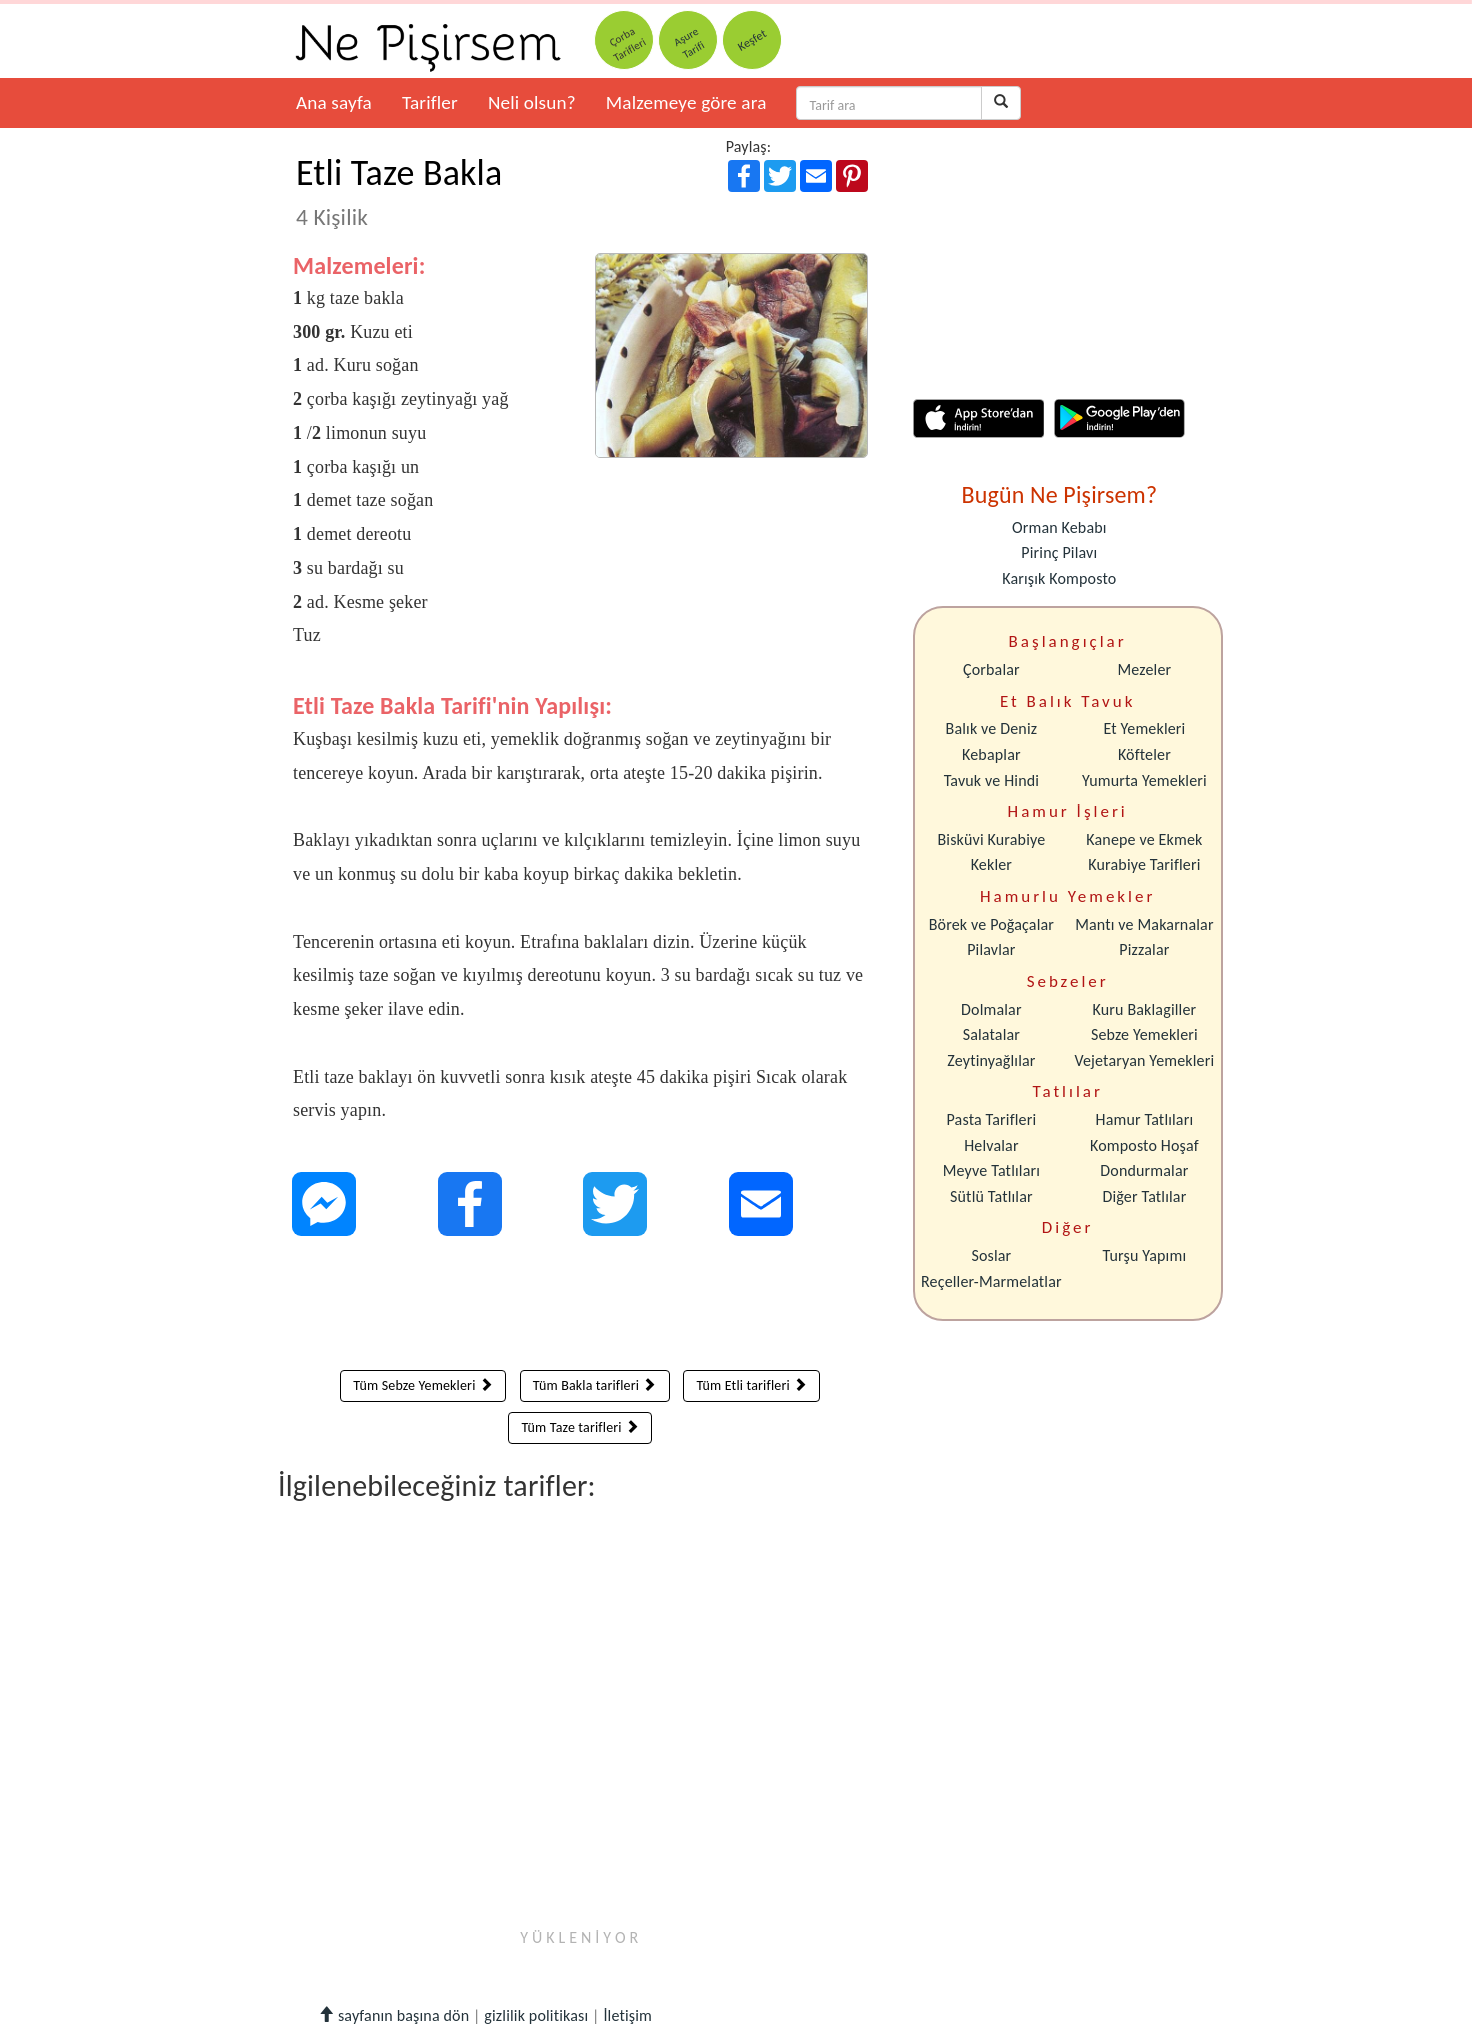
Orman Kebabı (1059, 527)
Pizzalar (1144, 949)
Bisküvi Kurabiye (991, 839)
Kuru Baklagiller (1145, 1009)
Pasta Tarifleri (992, 1119)
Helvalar (991, 1145)
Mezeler (1145, 669)
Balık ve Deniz (992, 728)
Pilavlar (991, 949)
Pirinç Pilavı (1059, 552)
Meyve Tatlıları (991, 1170)
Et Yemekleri (1144, 728)
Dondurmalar (1144, 1170)
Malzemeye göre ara (686, 102)
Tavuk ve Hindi (991, 780)
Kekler (991, 864)
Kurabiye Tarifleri (1144, 864)
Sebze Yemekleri (1144, 1034)
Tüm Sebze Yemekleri (423, 1385)
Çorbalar (991, 669)
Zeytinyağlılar (991, 1060)
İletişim (627, 2015)
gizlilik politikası (536, 2015)
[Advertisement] (580, 1308)
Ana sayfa (334, 102)
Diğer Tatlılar (1144, 1196)
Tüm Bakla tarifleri (595, 1385)
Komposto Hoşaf (1144, 1145)
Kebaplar (991, 754)
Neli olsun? (532, 102)
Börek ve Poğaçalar (991, 924)
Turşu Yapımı (1145, 1255)
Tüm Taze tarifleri (580, 1427)
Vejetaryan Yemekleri (1144, 1060)
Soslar (991, 1255)
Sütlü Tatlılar (991, 1196)
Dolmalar (991, 1009)
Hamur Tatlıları (1145, 1119)
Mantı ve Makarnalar (1144, 924)
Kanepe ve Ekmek (1144, 839)
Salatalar (991, 1034)
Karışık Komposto (1059, 578)
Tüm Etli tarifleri (751, 1385)
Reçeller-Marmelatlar (991, 1281)
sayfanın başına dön (393, 2015)
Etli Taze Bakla (399, 191)
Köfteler (1144, 754)
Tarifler (430, 102)
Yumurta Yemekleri (1144, 780)
